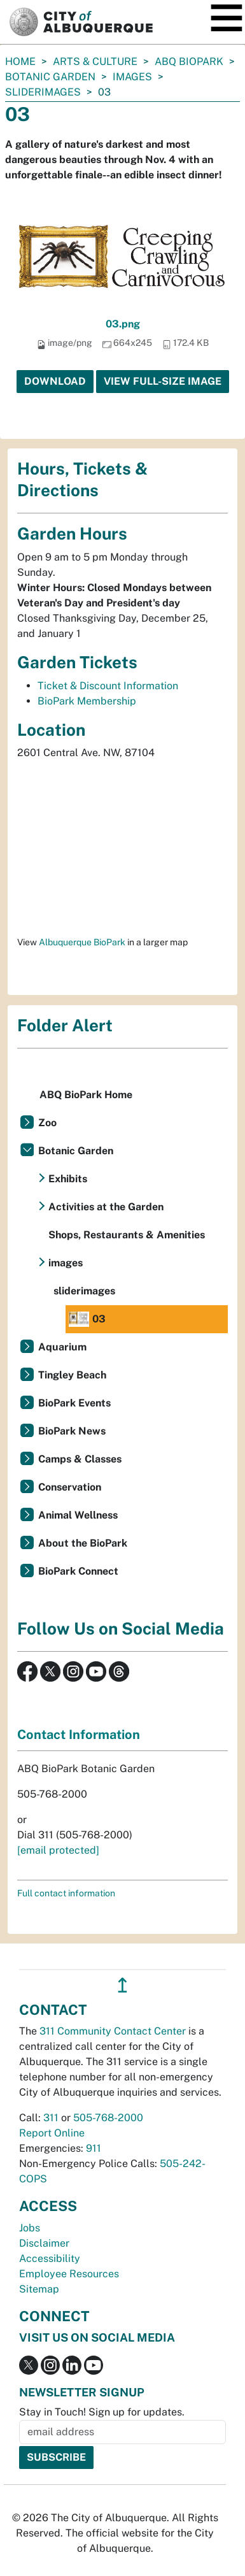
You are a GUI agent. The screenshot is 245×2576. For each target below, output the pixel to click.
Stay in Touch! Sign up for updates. (102, 2412)
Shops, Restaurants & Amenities (126, 1235)
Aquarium (62, 1347)
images (132, 77)
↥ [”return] (122, 1985)
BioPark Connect (78, 1571)
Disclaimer (44, 2243)
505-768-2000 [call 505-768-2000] (108, 2118)
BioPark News (72, 1431)
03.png (123, 324)
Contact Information (78, 1734)
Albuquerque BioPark (82, 942)
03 (87, 1319)
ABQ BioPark (189, 61)
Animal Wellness (78, 1515)
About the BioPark (82, 1543)
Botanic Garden (50, 77)
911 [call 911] (93, 2148)
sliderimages (43, 92)
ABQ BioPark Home (85, 1095)
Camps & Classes (80, 1459)
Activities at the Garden (106, 1207)
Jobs (29, 2228)
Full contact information (66, 1893)
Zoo (47, 1123)
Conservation (69, 1487)
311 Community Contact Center (112, 2031)
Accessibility (49, 2258)
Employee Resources (69, 2274)
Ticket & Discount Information (108, 686)
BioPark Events (74, 1403)
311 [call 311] (51, 2118)
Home (20, 61)
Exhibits (67, 1179)
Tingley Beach (72, 1375)
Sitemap (39, 2289)
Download (55, 381)
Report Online (52, 2133)
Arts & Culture (95, 61)
